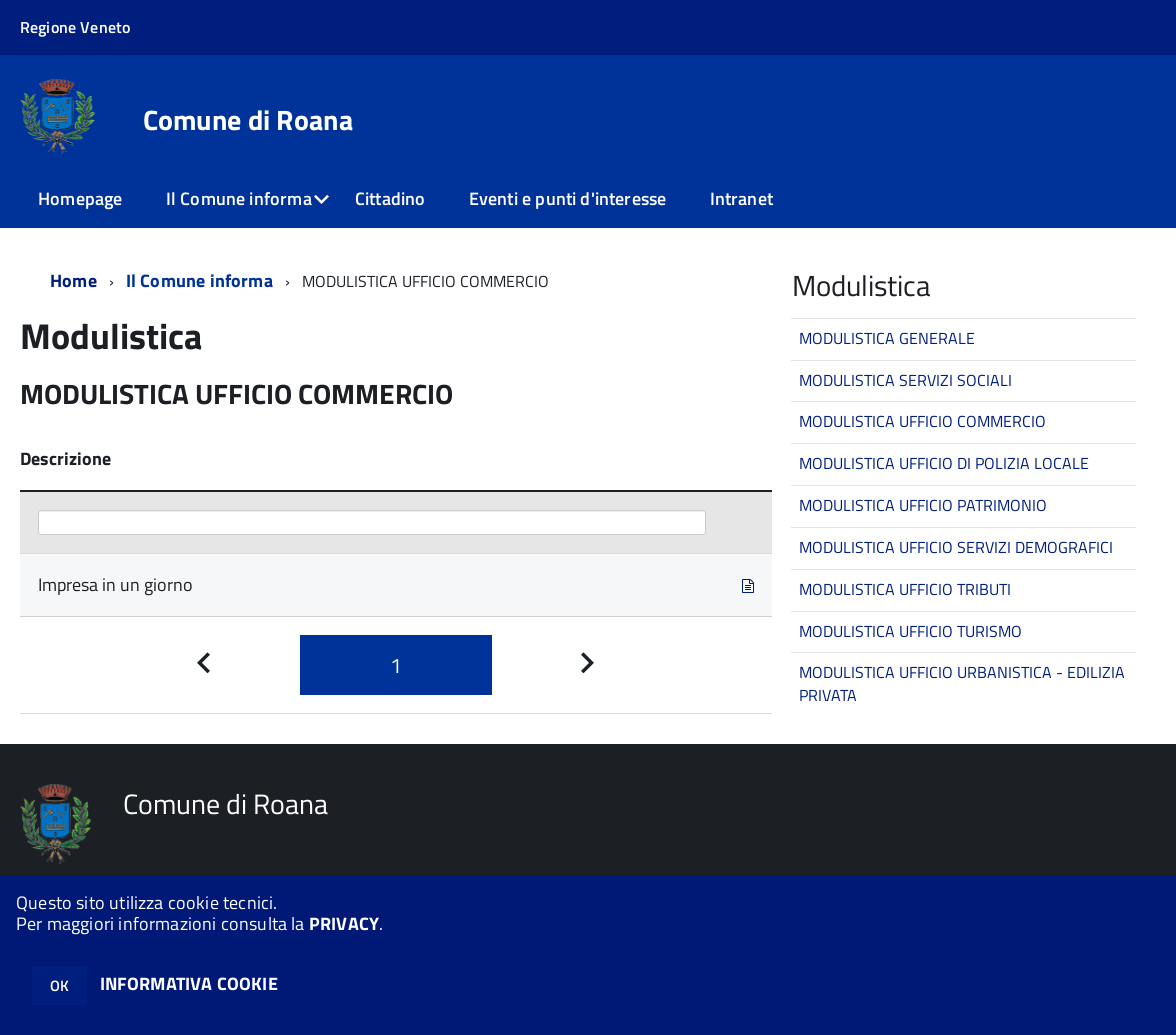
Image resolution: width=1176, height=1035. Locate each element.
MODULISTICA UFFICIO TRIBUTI (905, 589)
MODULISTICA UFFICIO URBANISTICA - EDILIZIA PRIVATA (962, 683)
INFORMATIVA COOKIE (189, 983)
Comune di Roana (248, 120)
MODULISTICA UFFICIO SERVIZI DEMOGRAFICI (956, 547)
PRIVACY (344, 923)
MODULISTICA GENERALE (887, 338)
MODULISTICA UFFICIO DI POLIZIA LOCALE (944, 463)
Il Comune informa (239, 198)
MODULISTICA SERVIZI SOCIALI (905, 380)
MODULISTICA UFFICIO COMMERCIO (922, 421)
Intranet (741, 198)
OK (59, 985)
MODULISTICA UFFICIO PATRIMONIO (923, 505)
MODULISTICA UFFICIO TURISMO (910, 631)
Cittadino (390, 198)
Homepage (80, 198)
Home (73, 280)
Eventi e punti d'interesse (568, 198)
